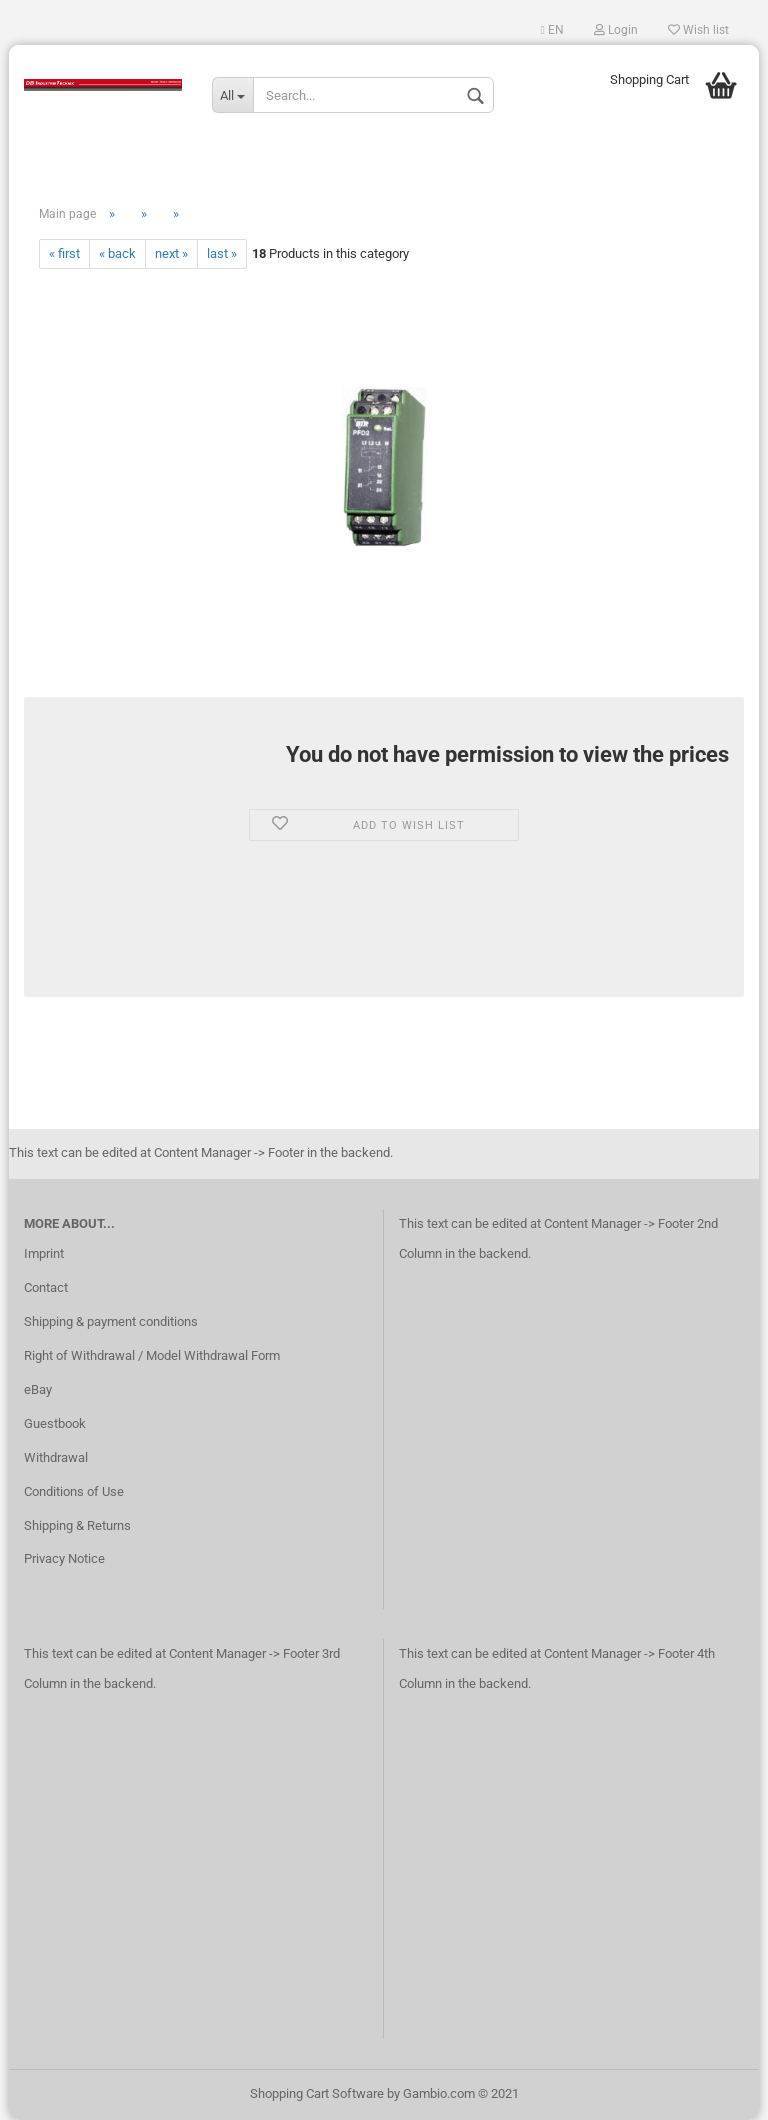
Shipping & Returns (77, 1525)
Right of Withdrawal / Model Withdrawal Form (152, 1355)
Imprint (44, 1253)
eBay (38, 1389)
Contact (46, 1287)
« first (64, 253)
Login (616, 30)
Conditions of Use (74, 1491)
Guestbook (55, 1423)
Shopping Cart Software (317, 2093)
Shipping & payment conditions (111, 1321)
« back (117, 253)
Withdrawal (56, 1457)
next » (171, 253)
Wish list (698, 30)
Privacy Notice (64, 1558)
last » (222, 253)
